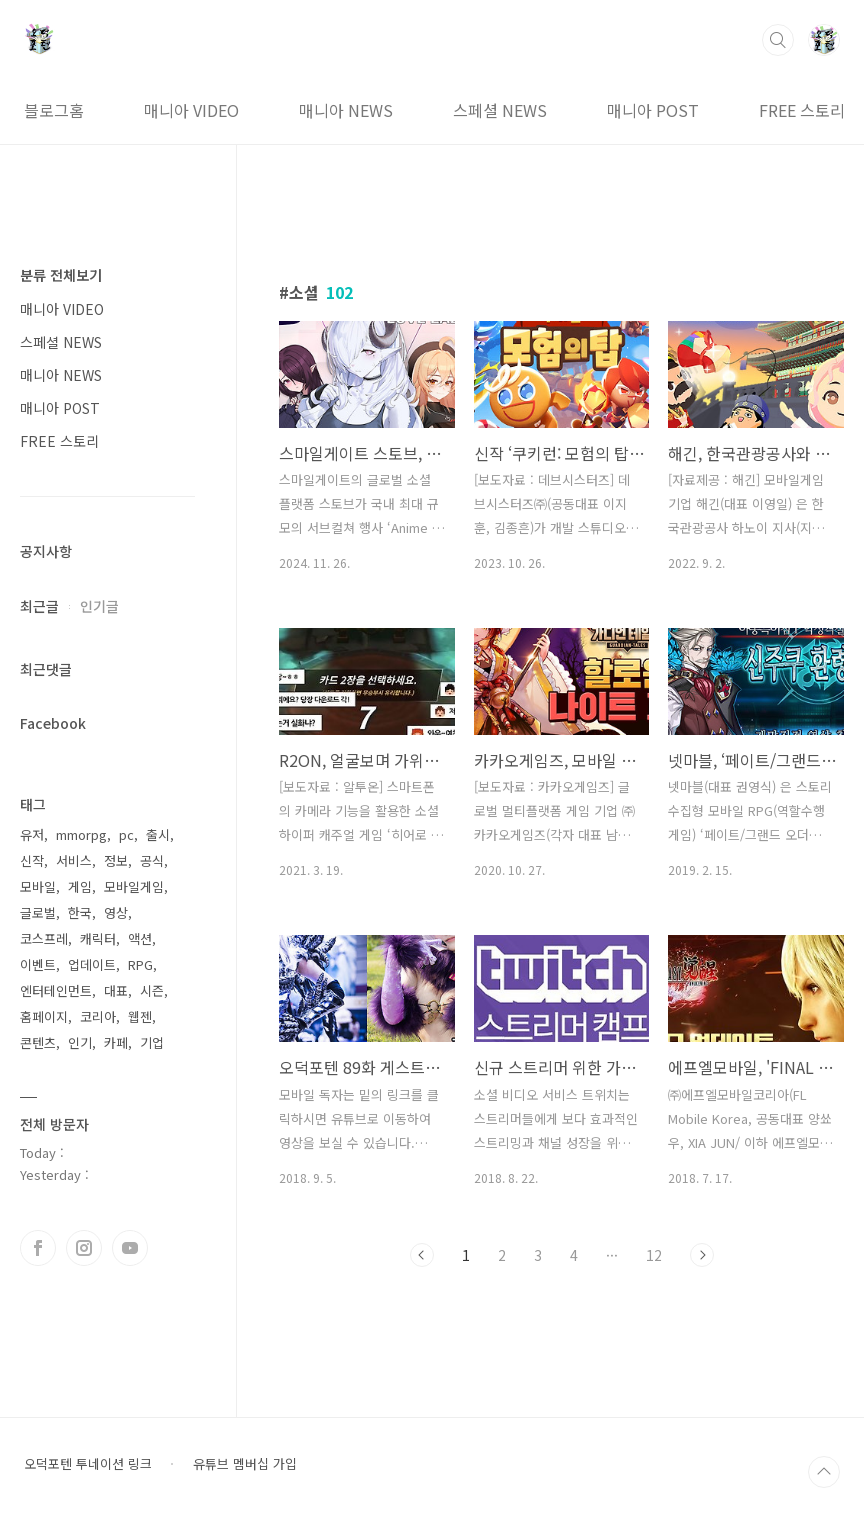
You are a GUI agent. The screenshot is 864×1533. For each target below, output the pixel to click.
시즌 (152, 990)
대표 (116, 990)
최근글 (39, 606)
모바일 (38, 886)
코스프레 (44, 938)
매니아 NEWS (346, 110)
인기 (80, 1042)
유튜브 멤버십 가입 (245, 1464)
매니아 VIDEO (191, 110)
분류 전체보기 (61, 275)
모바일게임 (134, 886)
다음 (702, 1255)
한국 (80, 912)
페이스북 (38, 1248)
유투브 (130, 1248)
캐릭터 (98, 938)
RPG (140, 964)
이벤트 (38, 964)
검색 (778, 40)
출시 (158, 834)
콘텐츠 (38, 1042)
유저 (32, 834)
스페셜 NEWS (500, 110)
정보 (116, 860)
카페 (116, 1042)
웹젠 (140, 1016)
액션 (140, 938)
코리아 (98, 1016)
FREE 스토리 (802, 110)
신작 (32, 860)
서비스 (74, 860)
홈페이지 (44, 1016)
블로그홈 (54, 110)
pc (126, 834)
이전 (422, 1255)
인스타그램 (84, 1248)
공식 (152, 860)
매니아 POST (653, 110)
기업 (152, 1042)
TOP (824, 1472)
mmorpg (81, 834)
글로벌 (38, 912)
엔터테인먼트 (56, 990)
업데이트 (92, 964)
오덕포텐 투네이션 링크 (88, 1464)
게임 (80, 886)
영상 (116, 912)
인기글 (99, 606)
